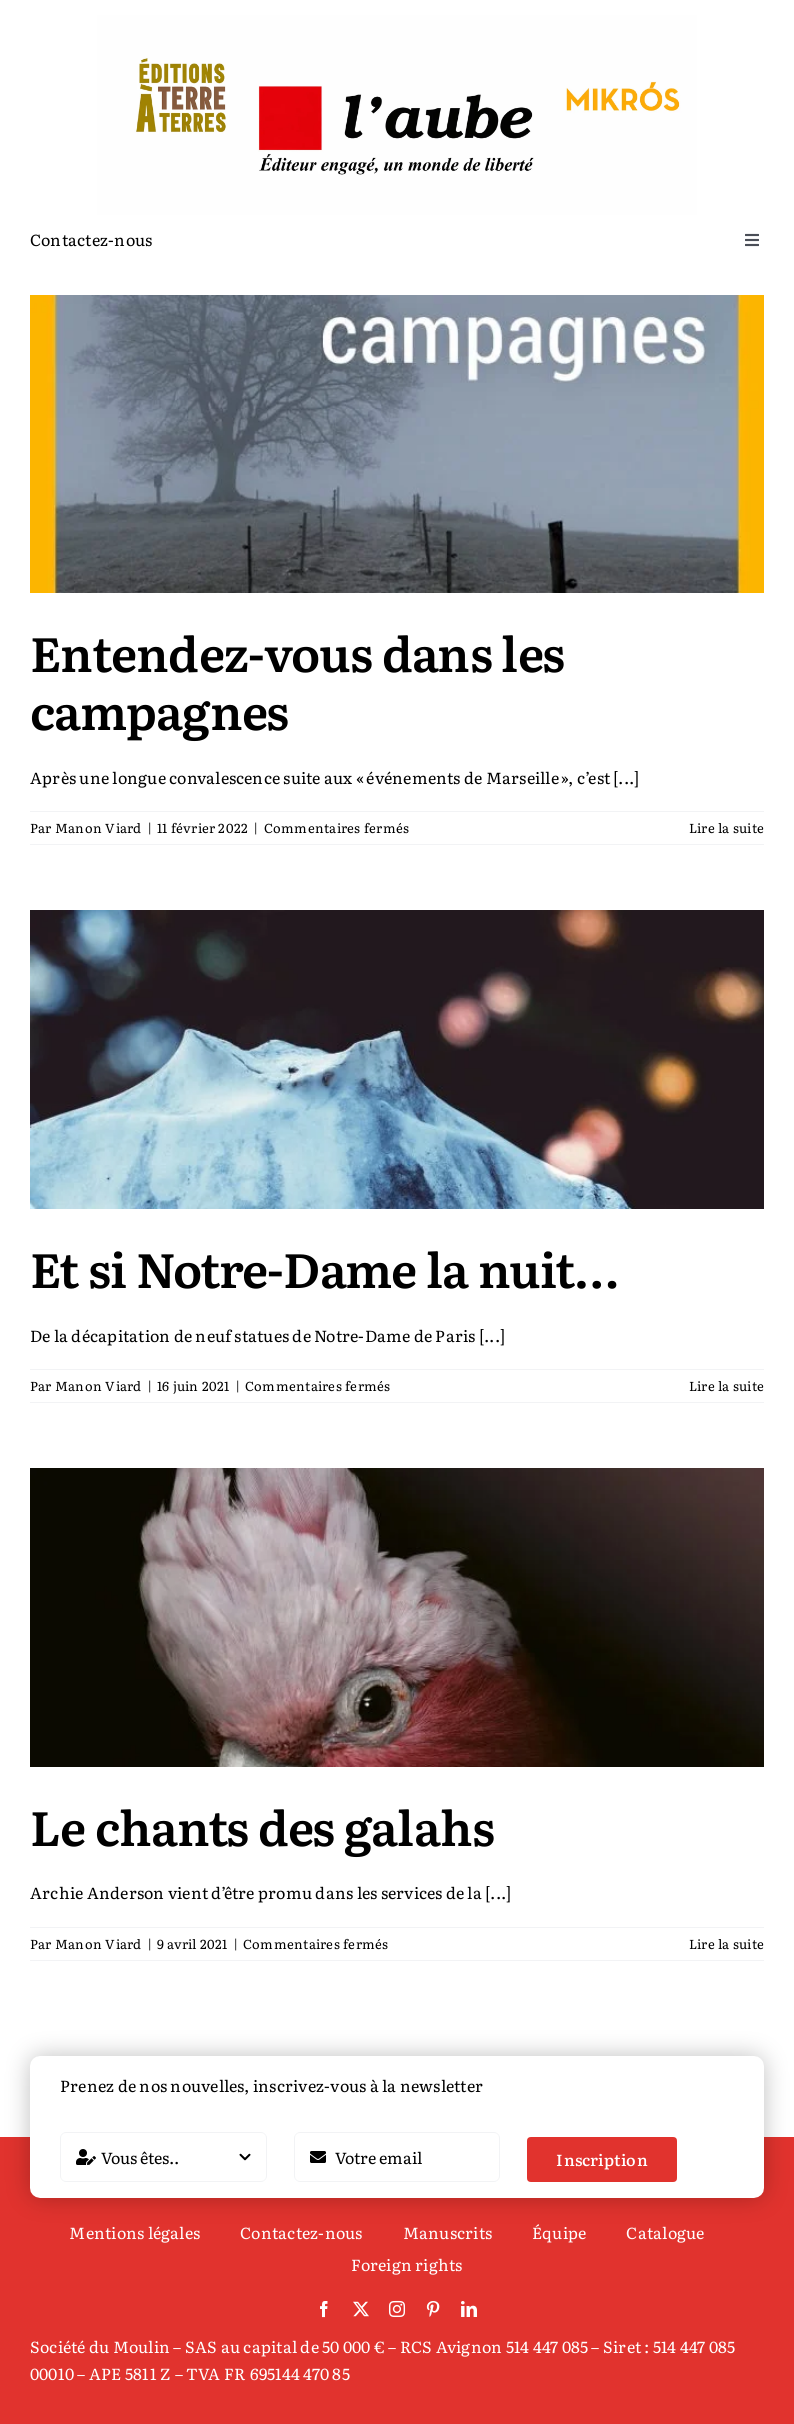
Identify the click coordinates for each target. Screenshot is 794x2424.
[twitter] (361, 2309)
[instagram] (397, 2309)
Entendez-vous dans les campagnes (297, 680)
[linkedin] (469, 2309)
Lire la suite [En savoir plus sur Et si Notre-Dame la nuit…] (726, 1385)
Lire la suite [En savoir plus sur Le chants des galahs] (726, 1943)
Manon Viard (98, 827)
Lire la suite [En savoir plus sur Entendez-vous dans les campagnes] (726, 827)
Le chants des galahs (262, 1825)
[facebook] (324, 2309)
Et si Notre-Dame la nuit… (324, 1267)
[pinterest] (433, 2309)
